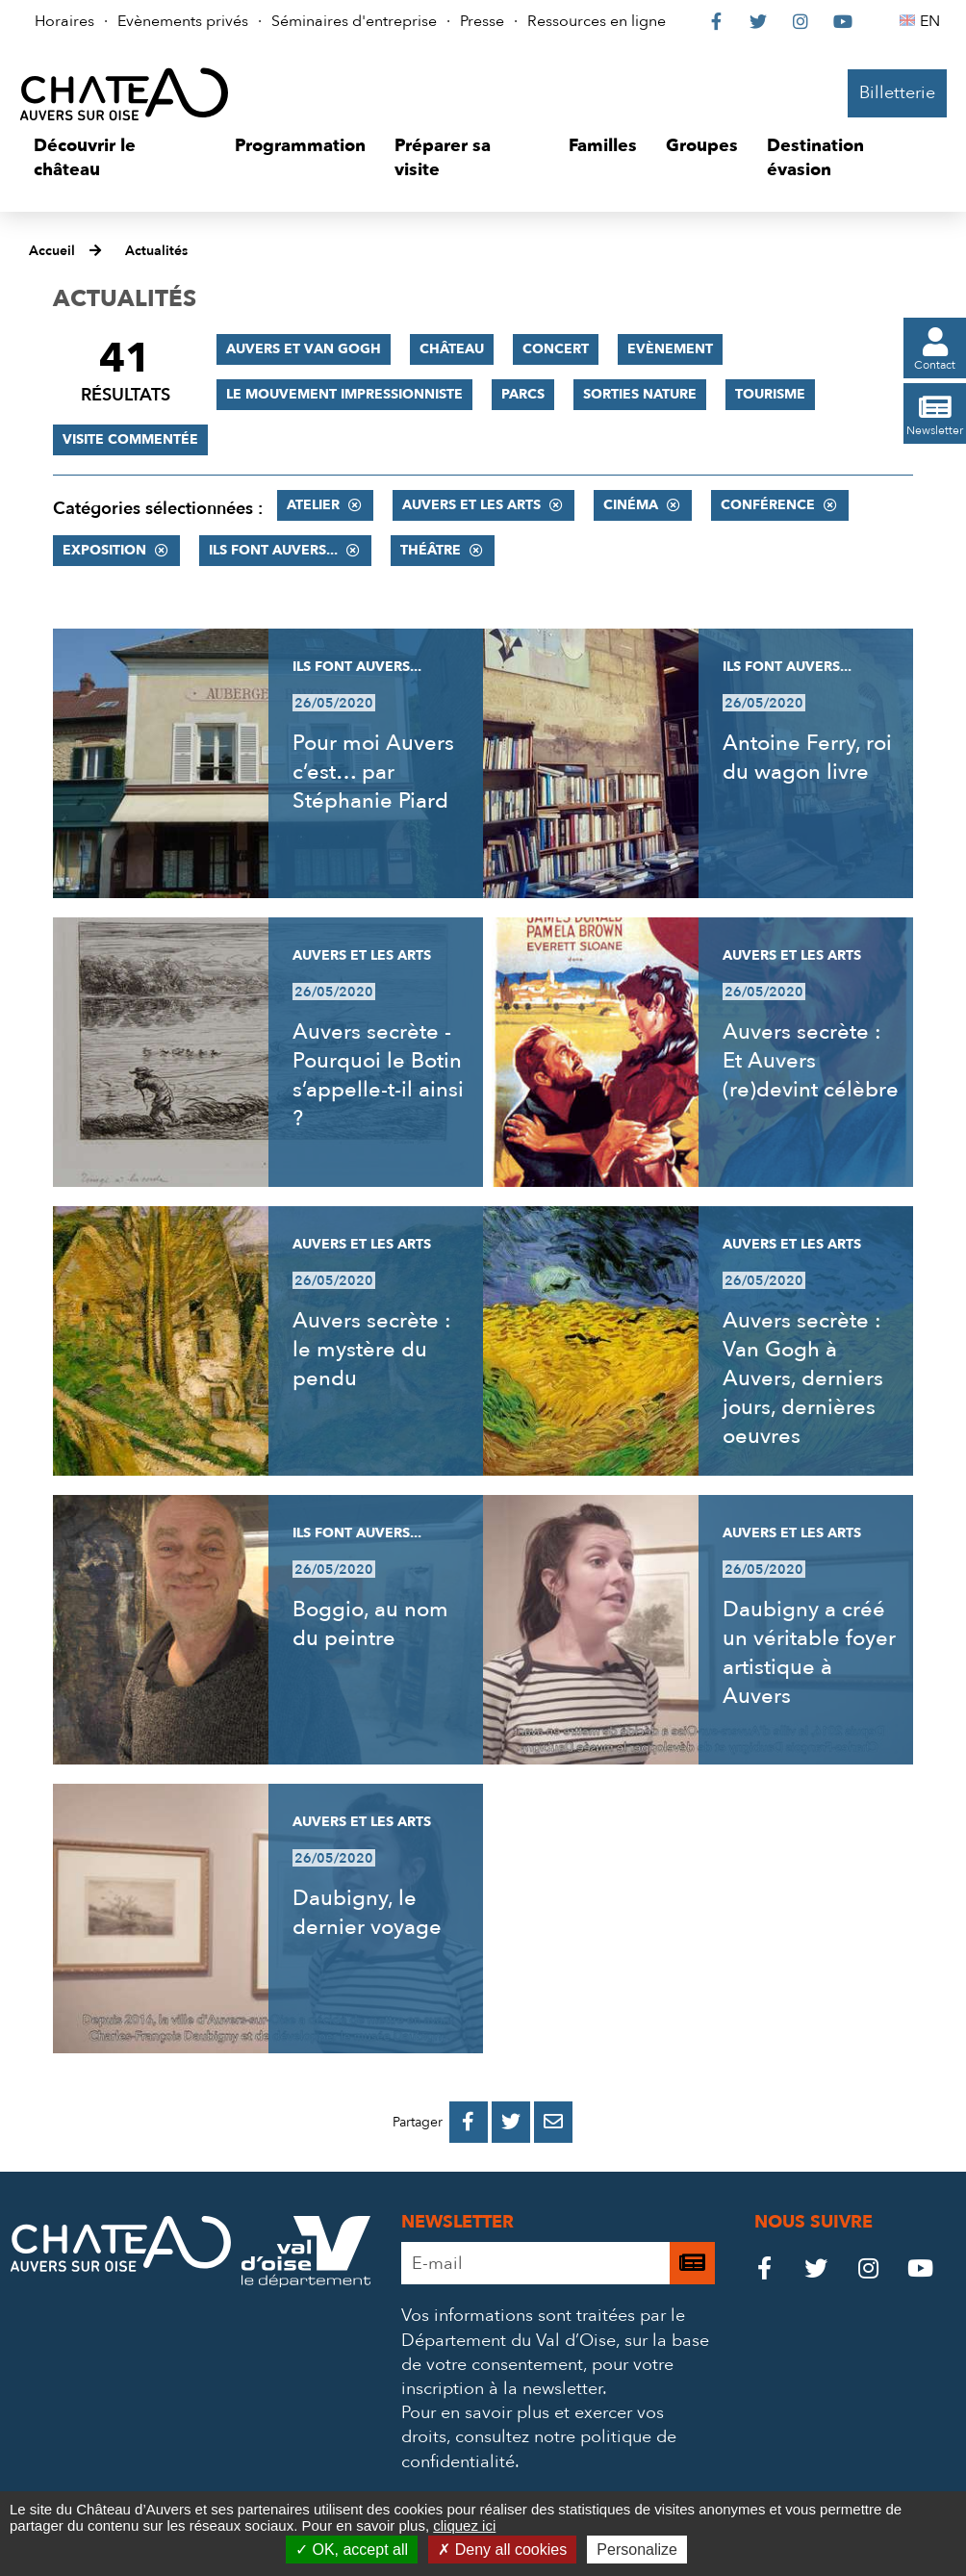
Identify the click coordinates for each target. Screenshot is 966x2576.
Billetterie (897, 93)
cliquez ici (464, 2525)
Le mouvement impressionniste (344, 394)
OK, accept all (351, 2549)
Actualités (156, 251)
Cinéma (630, 505)
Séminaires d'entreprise (354, 21)
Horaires (64, 21)
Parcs (523, 394)
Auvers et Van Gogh (303, 349)
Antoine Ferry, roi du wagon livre (807, 757)
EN (933, 21)
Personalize (637, 2549)
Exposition (104, 550)
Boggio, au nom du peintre (370, 1624)
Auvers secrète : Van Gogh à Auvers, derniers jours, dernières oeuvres (803, 1378)
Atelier (313, 505)
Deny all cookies (502, 2549)
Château (451, 349)
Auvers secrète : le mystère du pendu (371, 1349)
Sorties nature (640, 394)
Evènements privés (182, 21)
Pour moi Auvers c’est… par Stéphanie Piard (373, 772)
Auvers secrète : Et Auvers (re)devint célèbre (811, 1061)
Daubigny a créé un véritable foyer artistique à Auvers (809, 1653)
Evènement (670, 349)
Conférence (768, 505)
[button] (119, 158)
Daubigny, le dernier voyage (367, 1913)
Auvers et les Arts (471, 505)
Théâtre (430, 550)
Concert (555, 349)
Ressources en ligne (596, 21)
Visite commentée (130, 439)
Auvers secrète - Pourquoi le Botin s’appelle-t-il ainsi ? (378, 1075)
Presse (482, 21)
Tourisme (770, 394)
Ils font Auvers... (273, 550)
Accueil (52, 251)
